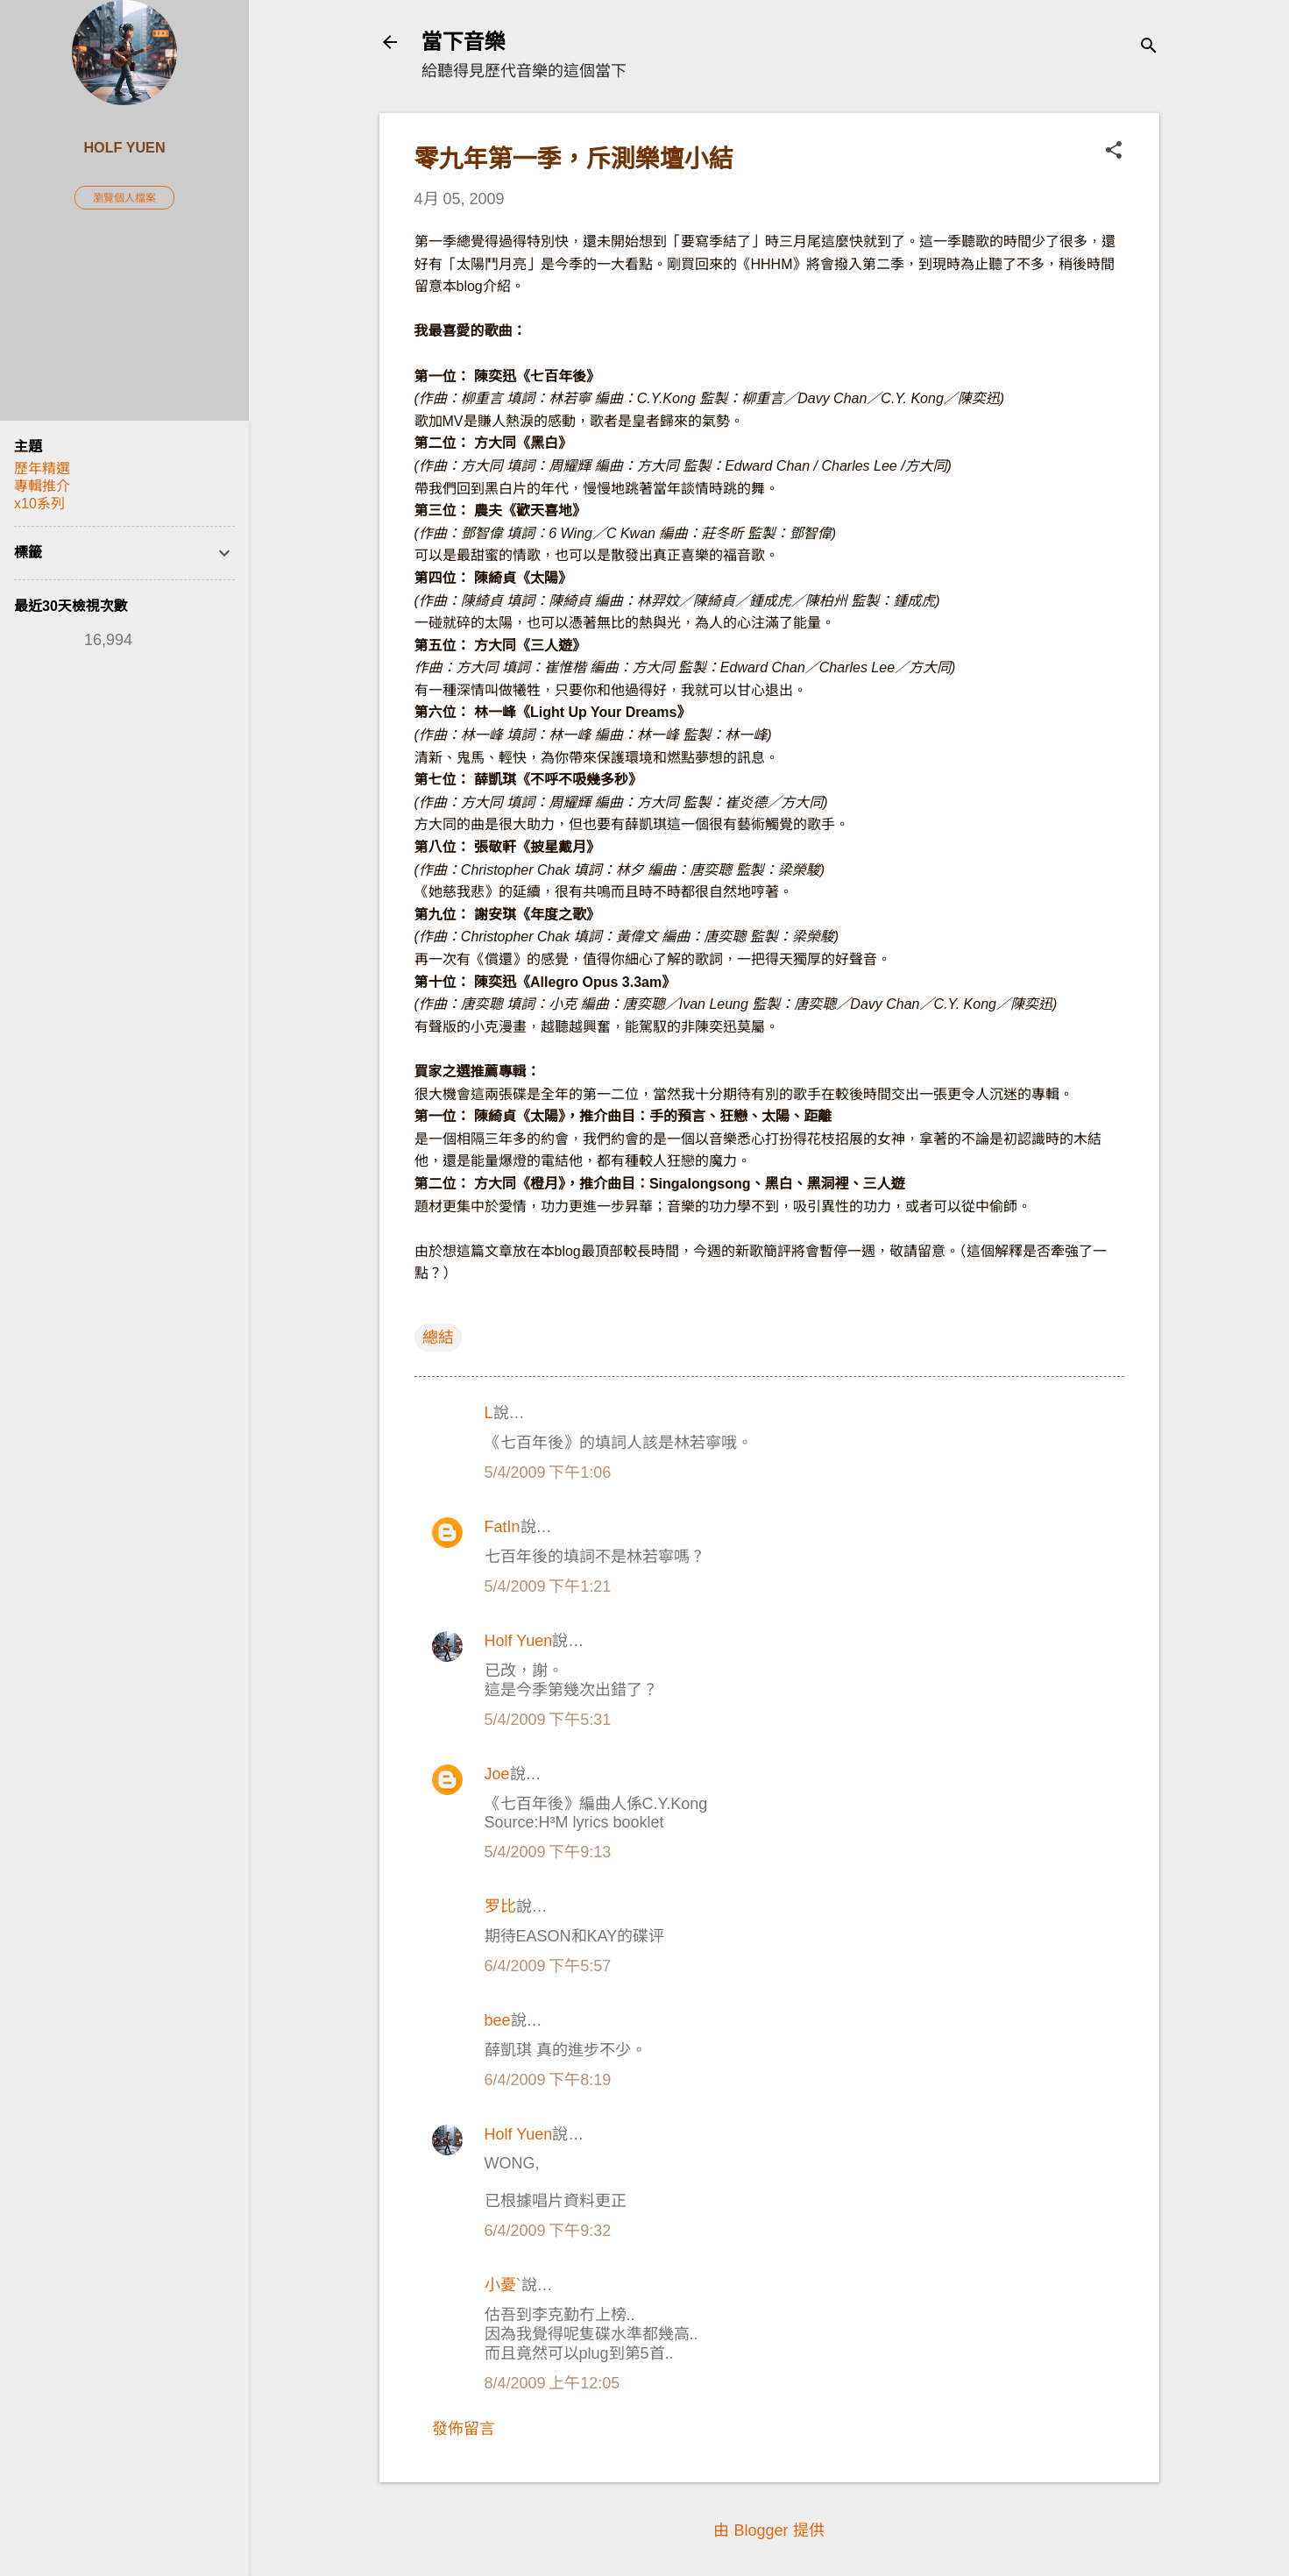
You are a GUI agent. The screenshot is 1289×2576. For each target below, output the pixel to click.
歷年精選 (42, 468)
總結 (438, 1337)
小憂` (503, 2285)
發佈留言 (463, 2429)
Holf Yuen (519, 1641)
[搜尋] (1148, 48)
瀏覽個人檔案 (124, 198)
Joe (497, 1774)
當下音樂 (463, 41)
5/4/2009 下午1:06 (548, 1472)
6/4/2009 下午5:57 (548, 1966)
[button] (1113, 152)
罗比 (500, 1906)
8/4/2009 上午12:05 (552, 2383)
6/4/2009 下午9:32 (548, 2230)
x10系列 (39, 503)
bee (498, 2020)
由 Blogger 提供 (768, 2530)
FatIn (503, 1527)
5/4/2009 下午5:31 (548, 1719)
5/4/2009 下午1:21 (548, 1586)
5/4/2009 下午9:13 (548, 1852)
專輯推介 (42, 486)
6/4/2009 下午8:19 (548, 2080)
